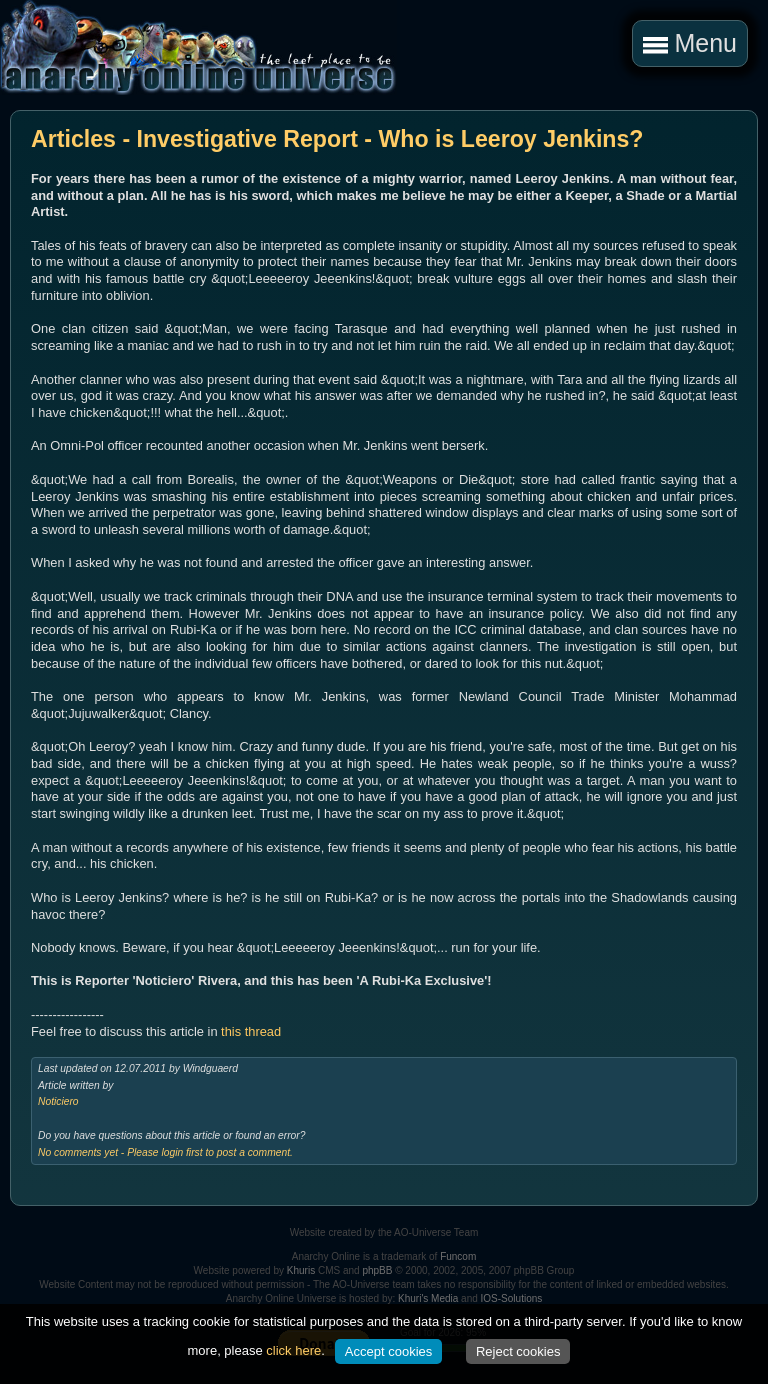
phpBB (377, 1270)
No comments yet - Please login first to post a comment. (165, 1152)
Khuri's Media (428, 1298)
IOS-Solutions (512, 1298)
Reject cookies (518, 1351)
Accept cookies (388, 1351)
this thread (251, 1031)
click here (293, 1350)
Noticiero (58, 1101)
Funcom (458, 1256)
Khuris (301, 1270)
